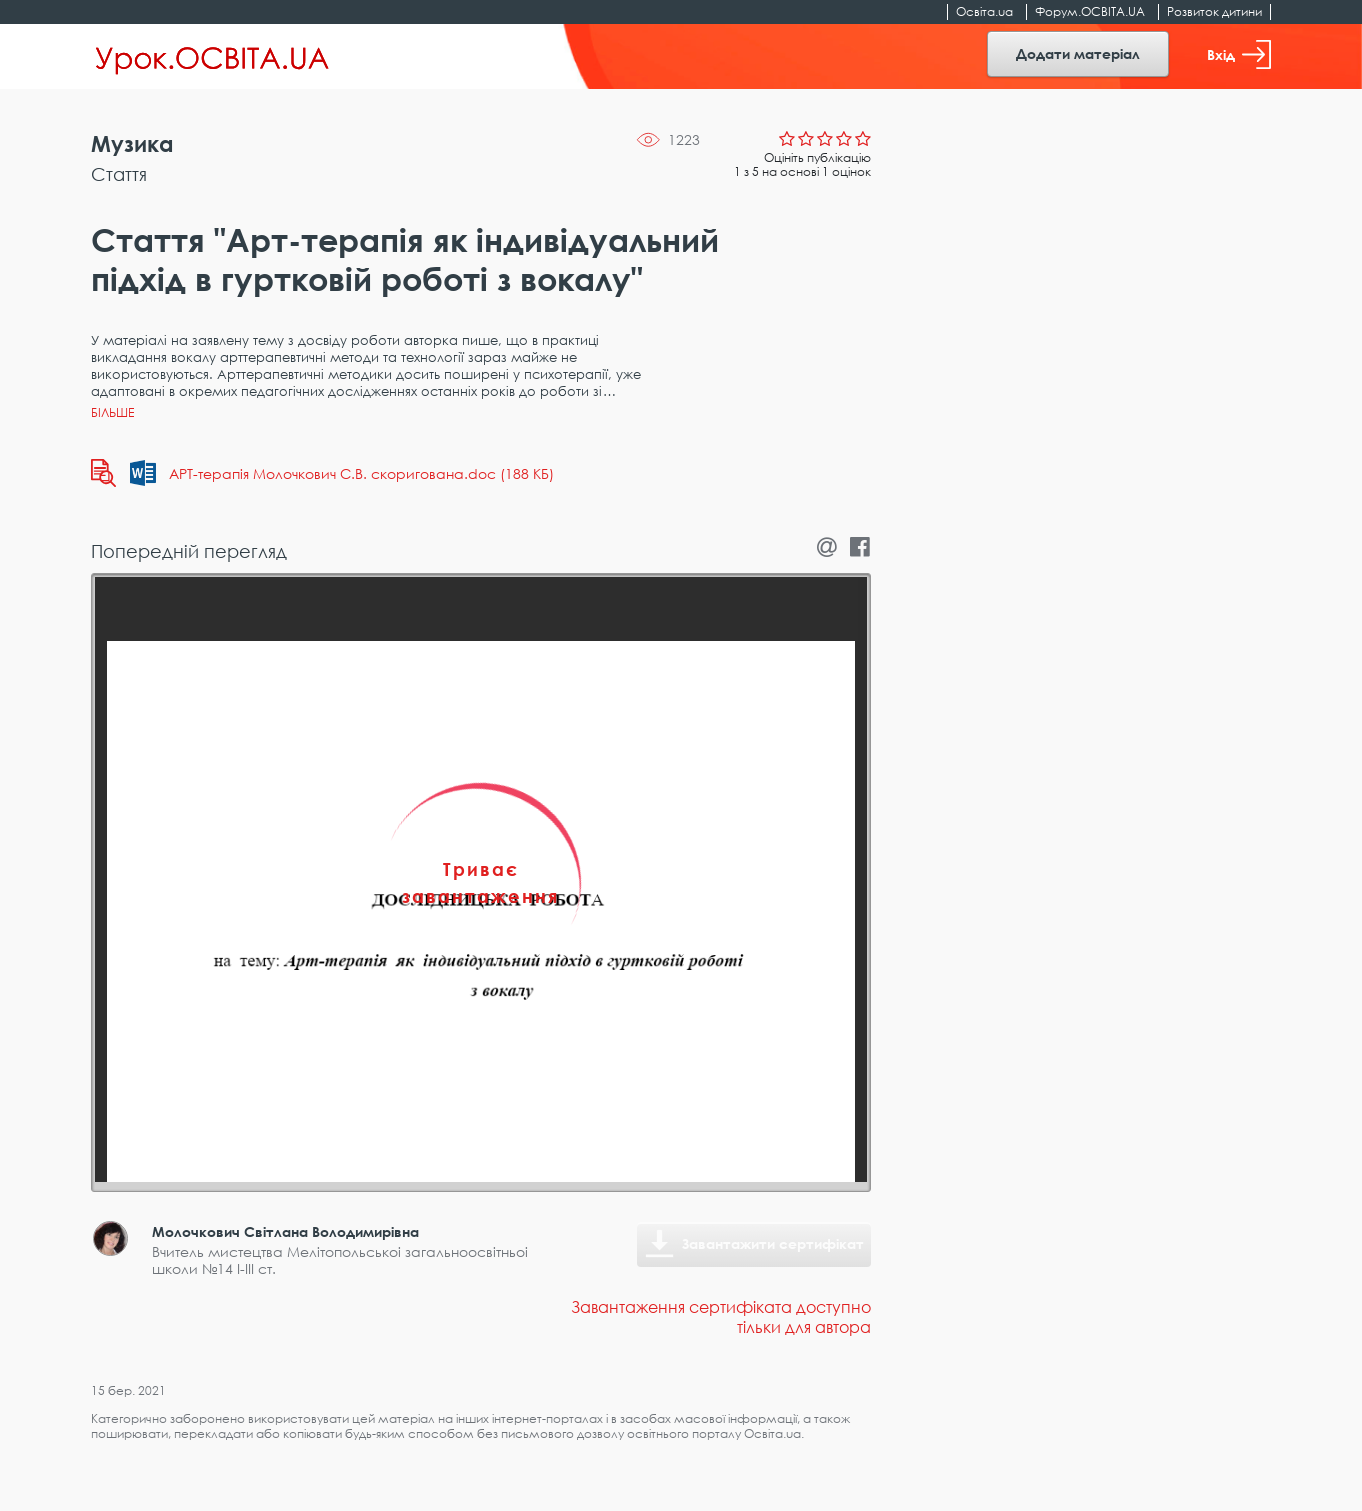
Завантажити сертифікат (773, 1243)
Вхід (1239, 54)
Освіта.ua (984, 11)
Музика (132, 143)
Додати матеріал (1078, 53)
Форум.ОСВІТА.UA (1090, 11)
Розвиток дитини (1214, 11)
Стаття (119, 174)
